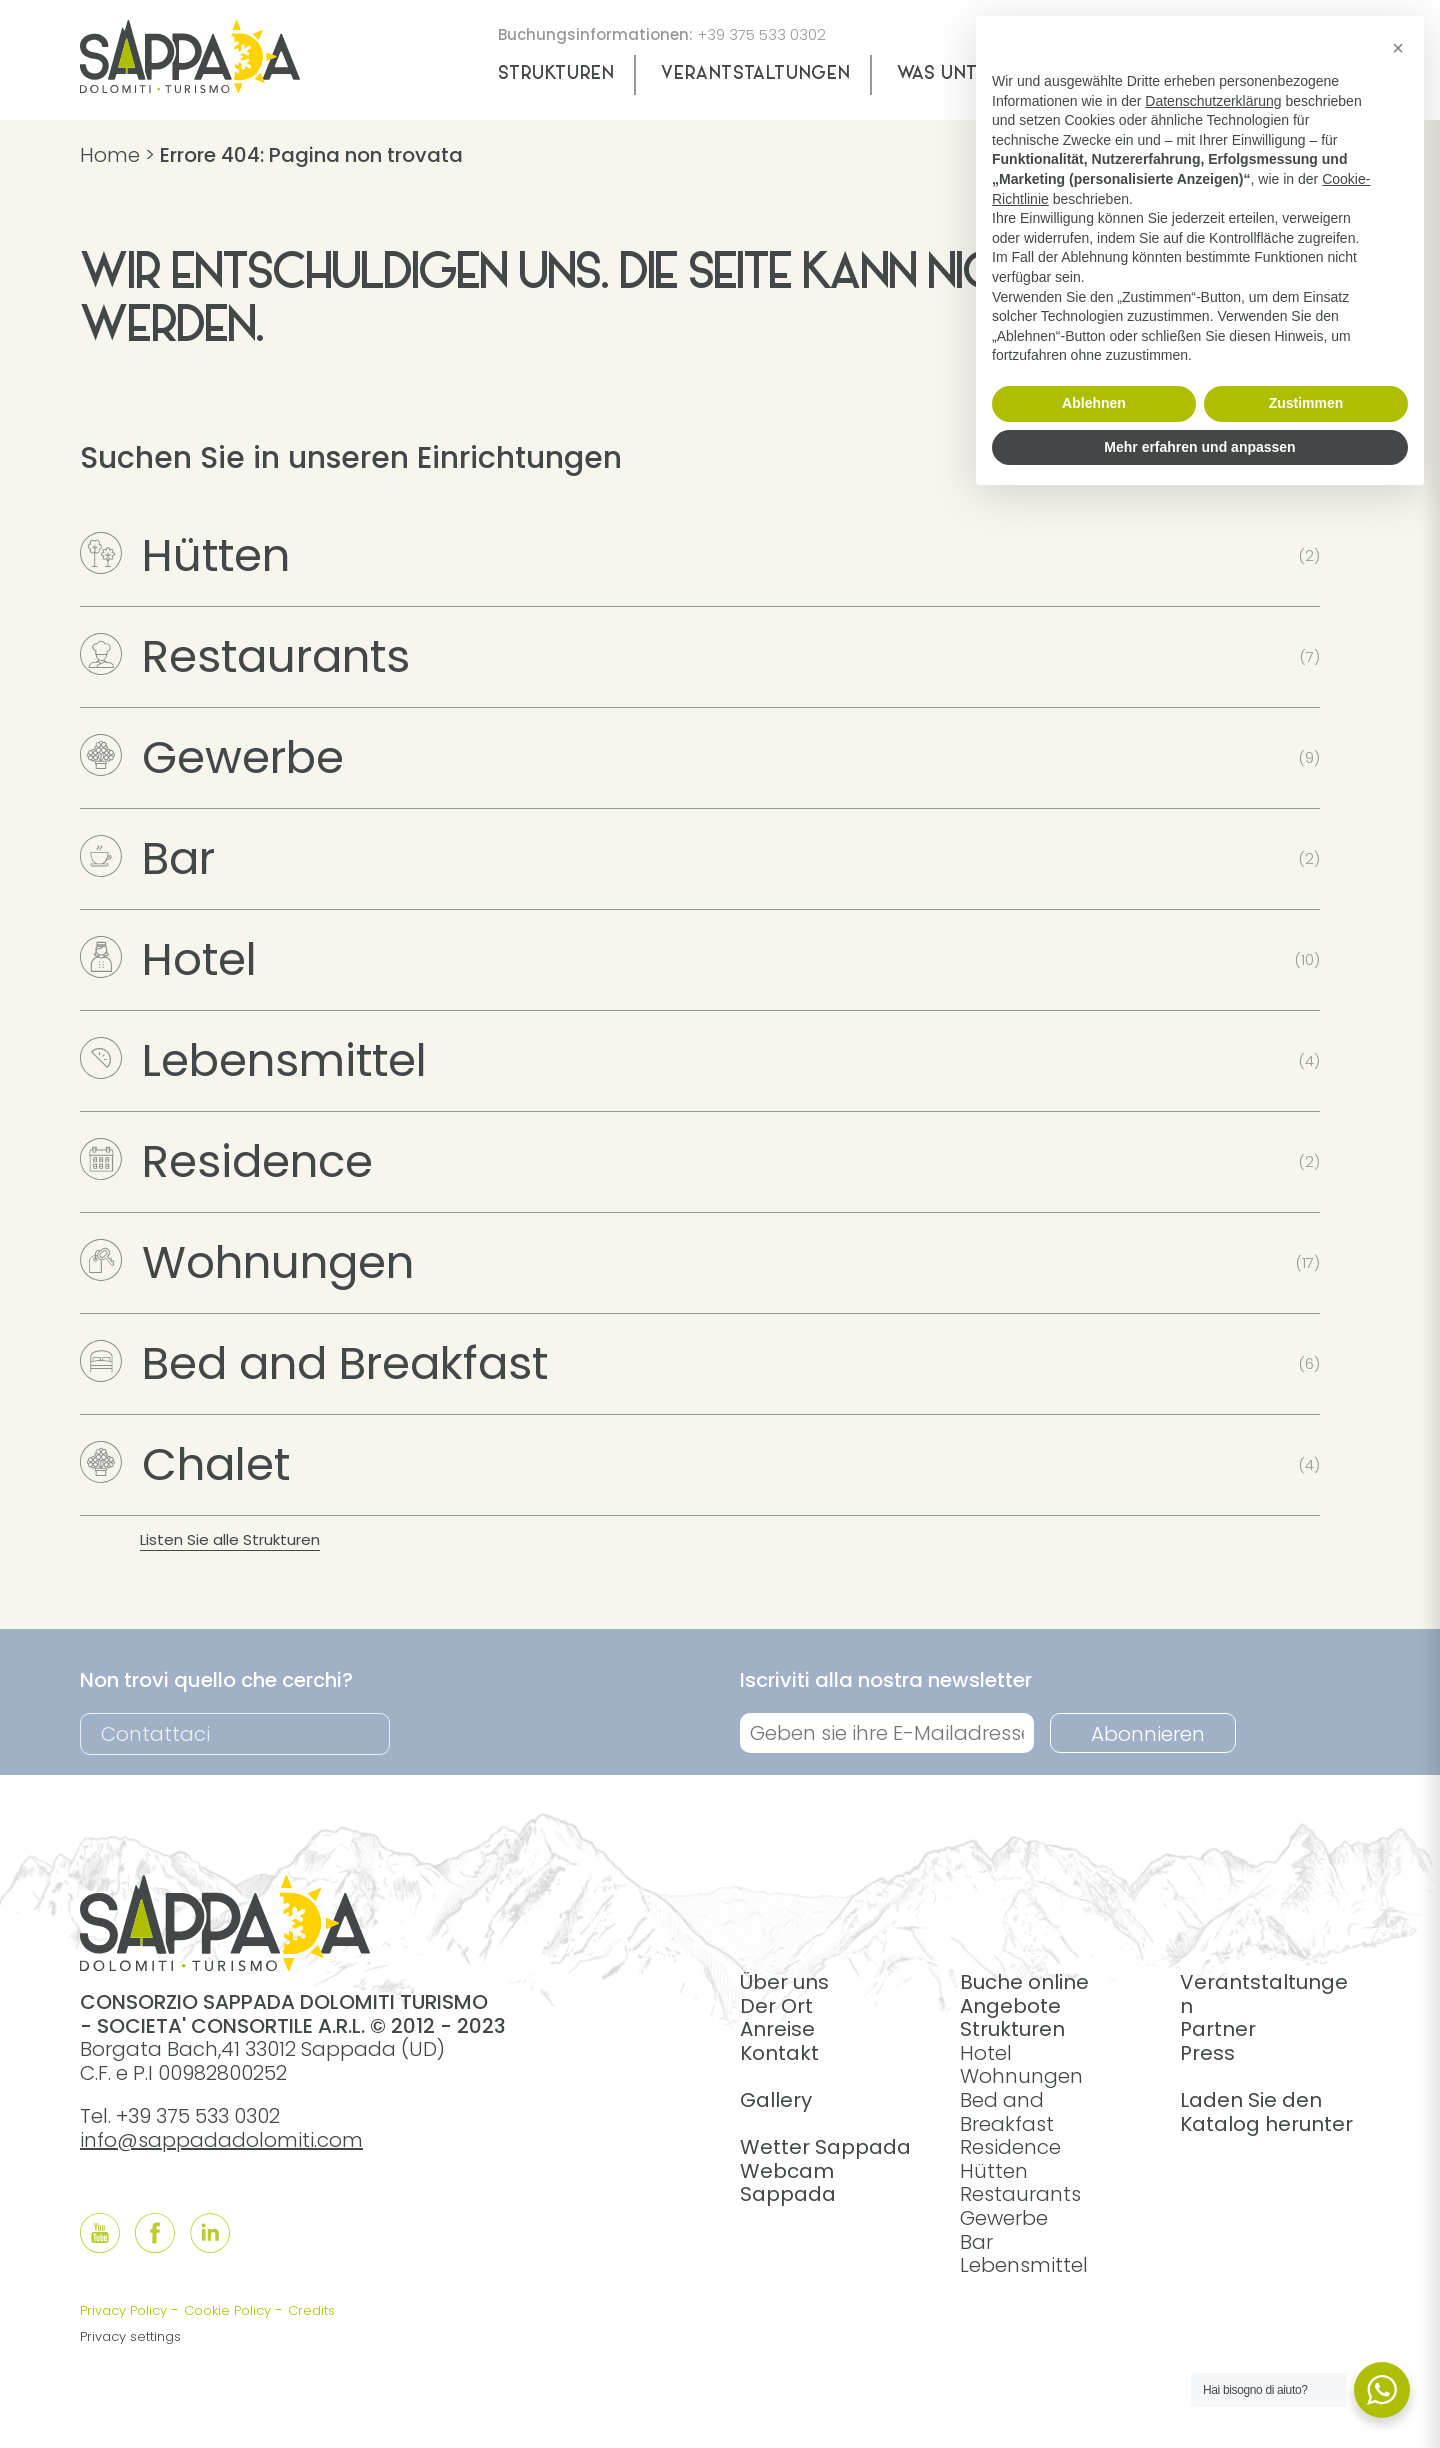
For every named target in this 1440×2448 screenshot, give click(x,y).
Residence (226, 1161)
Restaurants (245, 656)
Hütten (185, 555)
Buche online (1024, 1982)
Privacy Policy (123, 2310)
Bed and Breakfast (314, 1363)
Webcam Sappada (788, 2183)
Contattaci (155, 1734)
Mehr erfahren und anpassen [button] (1199, 447)
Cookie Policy (227, 2310)
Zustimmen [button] (1306, 403)
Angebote (1010, 2006)
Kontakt (779, 2053)
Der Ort (776, 2006)
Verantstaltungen (755, 74)
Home (110, 155)
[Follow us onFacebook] (155, 2233)
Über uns (784, 1982)
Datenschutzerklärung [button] (1213, 101)
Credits (311, 2310)
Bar (147, 858)
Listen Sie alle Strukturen (230, 1539)
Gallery (776, 2100)
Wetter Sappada (825, 2147)
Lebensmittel (253, 1060)
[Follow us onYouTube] (100, 2233)
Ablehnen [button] (1094, 403)
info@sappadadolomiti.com (221, 2140)
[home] (190, 86)
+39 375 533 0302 (761, 34)
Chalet (185, 1464)
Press (1207, 2053)
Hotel (168, 959)
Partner (1218, 2029)
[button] (1398, 48)
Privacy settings (130, 2336)
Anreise (777, 2029)
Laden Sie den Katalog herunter (1266, 2112)
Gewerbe (212, 757)
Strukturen (556, 74)
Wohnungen (247, 1262)
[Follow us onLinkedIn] (210, 2233)
